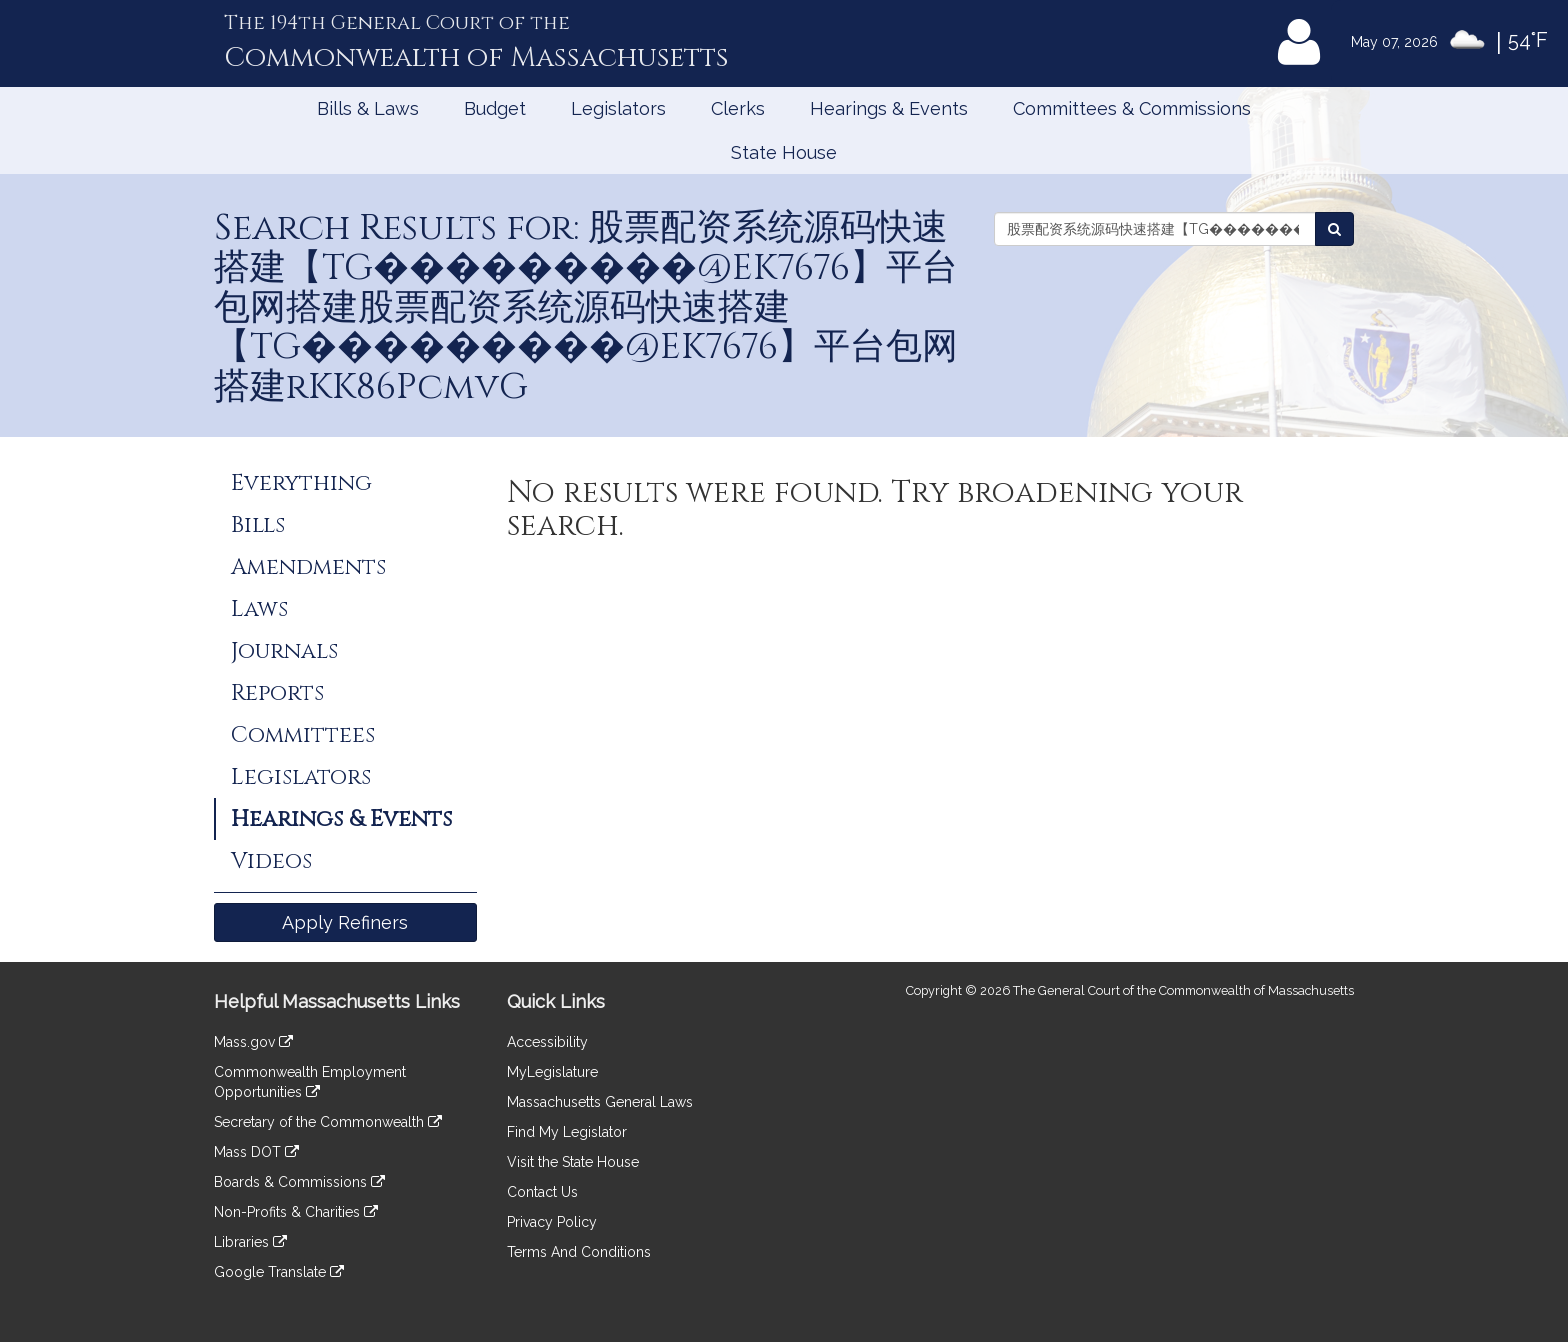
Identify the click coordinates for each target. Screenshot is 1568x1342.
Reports (277, 693)
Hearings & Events (889, 108)
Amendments (308, 567)
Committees (303, 735)
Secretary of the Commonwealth (328, 1122)
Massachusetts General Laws (600, 1102)
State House (784, 152)
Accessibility (547, 1042)
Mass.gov (253, 1042)
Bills (258, 525)
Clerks (738, 108)
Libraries (250, 1242)
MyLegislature (552, 1072)
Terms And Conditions (579, 1252)
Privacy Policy (552, 1222)
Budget (495, 108)
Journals (284, 651)
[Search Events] (1334, 229)
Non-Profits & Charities (296, 1212)
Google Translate (279, 1272)
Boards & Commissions (299, 1182)
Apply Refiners (345, 922)
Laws (259, 609)
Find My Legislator (567, 1132)
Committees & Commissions (1132, 108)
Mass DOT (256, 1152)
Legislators (618, 108)
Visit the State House (573, 1162)
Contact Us (542, 1192)
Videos (271, 861)
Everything (301, 483)
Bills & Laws (368, 108)
